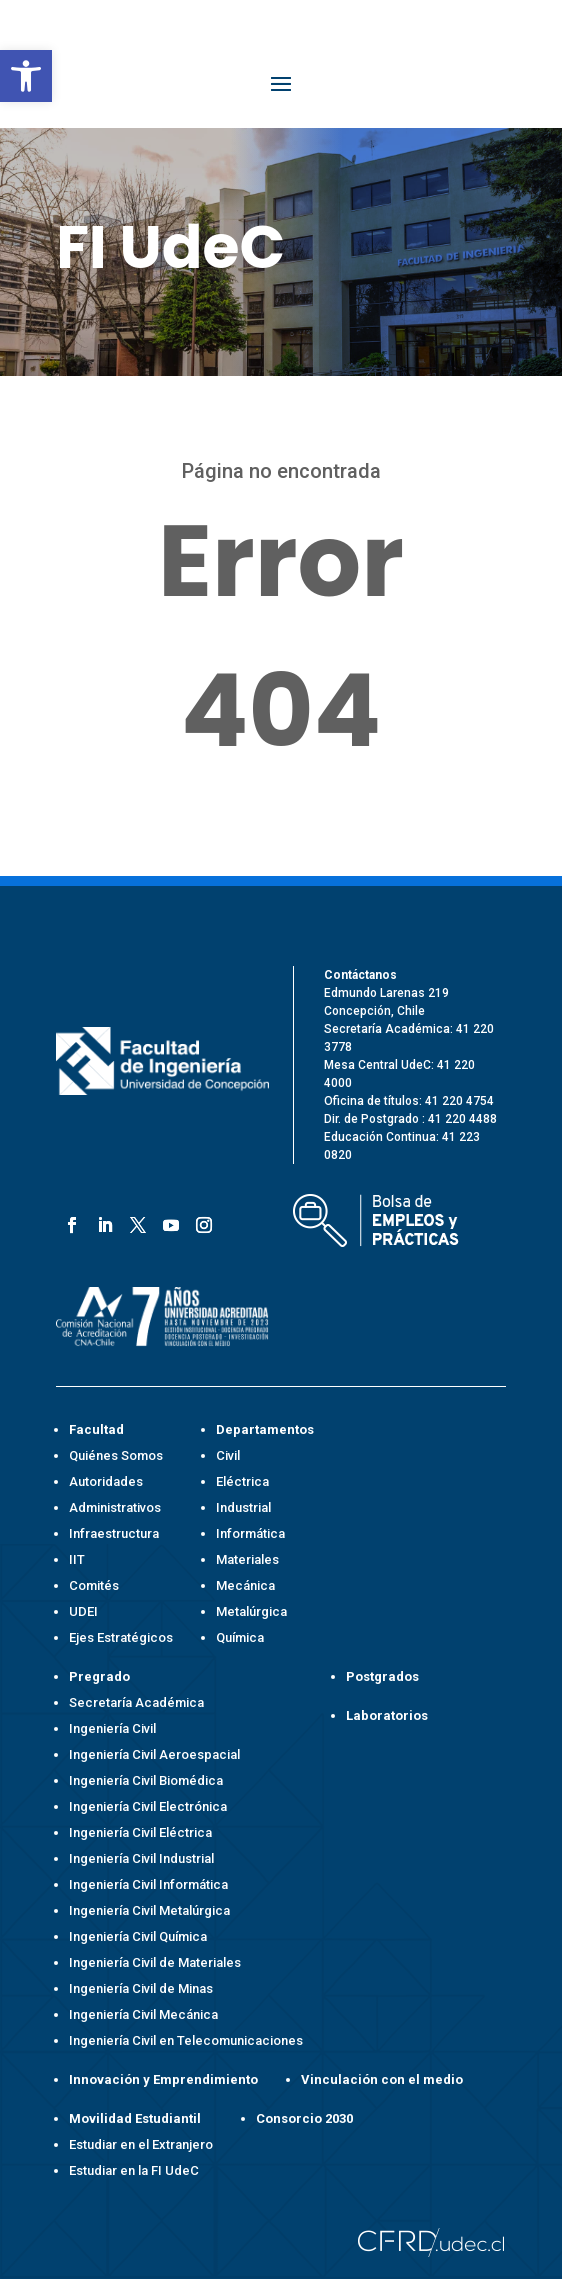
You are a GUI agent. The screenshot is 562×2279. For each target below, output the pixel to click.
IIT (77, 1559)
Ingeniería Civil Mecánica (143, 2014)
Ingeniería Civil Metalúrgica (149, 1910)
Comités (94, 1585)
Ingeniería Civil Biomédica (146, 1780)
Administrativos (115, 1507)
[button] (26, 76)
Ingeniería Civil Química (138, 1936)
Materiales (247, 1559)
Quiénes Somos (116, 1455)
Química (240, 1637)
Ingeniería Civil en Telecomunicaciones (186, 2040)
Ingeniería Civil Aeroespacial (154, 1754)
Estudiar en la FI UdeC (134, 2170)
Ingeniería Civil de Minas (141, 1988)
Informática (250, 1533)
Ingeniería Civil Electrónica (148, 1806)
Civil (228, 1455)
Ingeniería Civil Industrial (141, 1858)
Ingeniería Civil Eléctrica (140, 1832)
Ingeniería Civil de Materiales (155, 1962)
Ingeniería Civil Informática (148, 1884)
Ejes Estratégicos (121, 1637)
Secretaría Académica (136, 1702)
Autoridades (106, 1481)
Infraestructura (114, 1533)
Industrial (243, 1507)
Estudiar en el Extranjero (141, 2144)
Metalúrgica (251, 1611)
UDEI (83, 1611)
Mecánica (245, 1585)
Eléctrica (242, 1481)
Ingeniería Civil (112, 1728)
